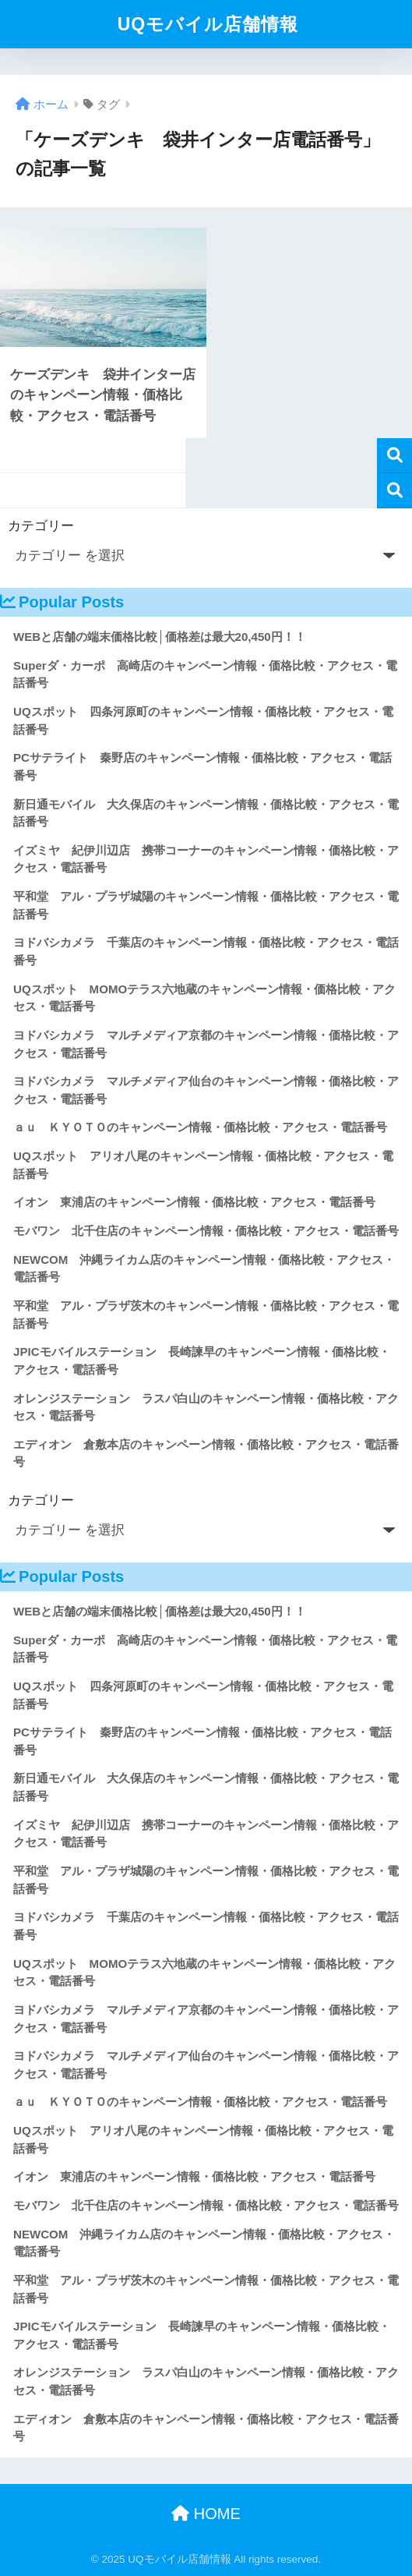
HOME (206, 2513)
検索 (394, 455)
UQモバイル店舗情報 (208, 24)
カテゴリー (41, 525)
